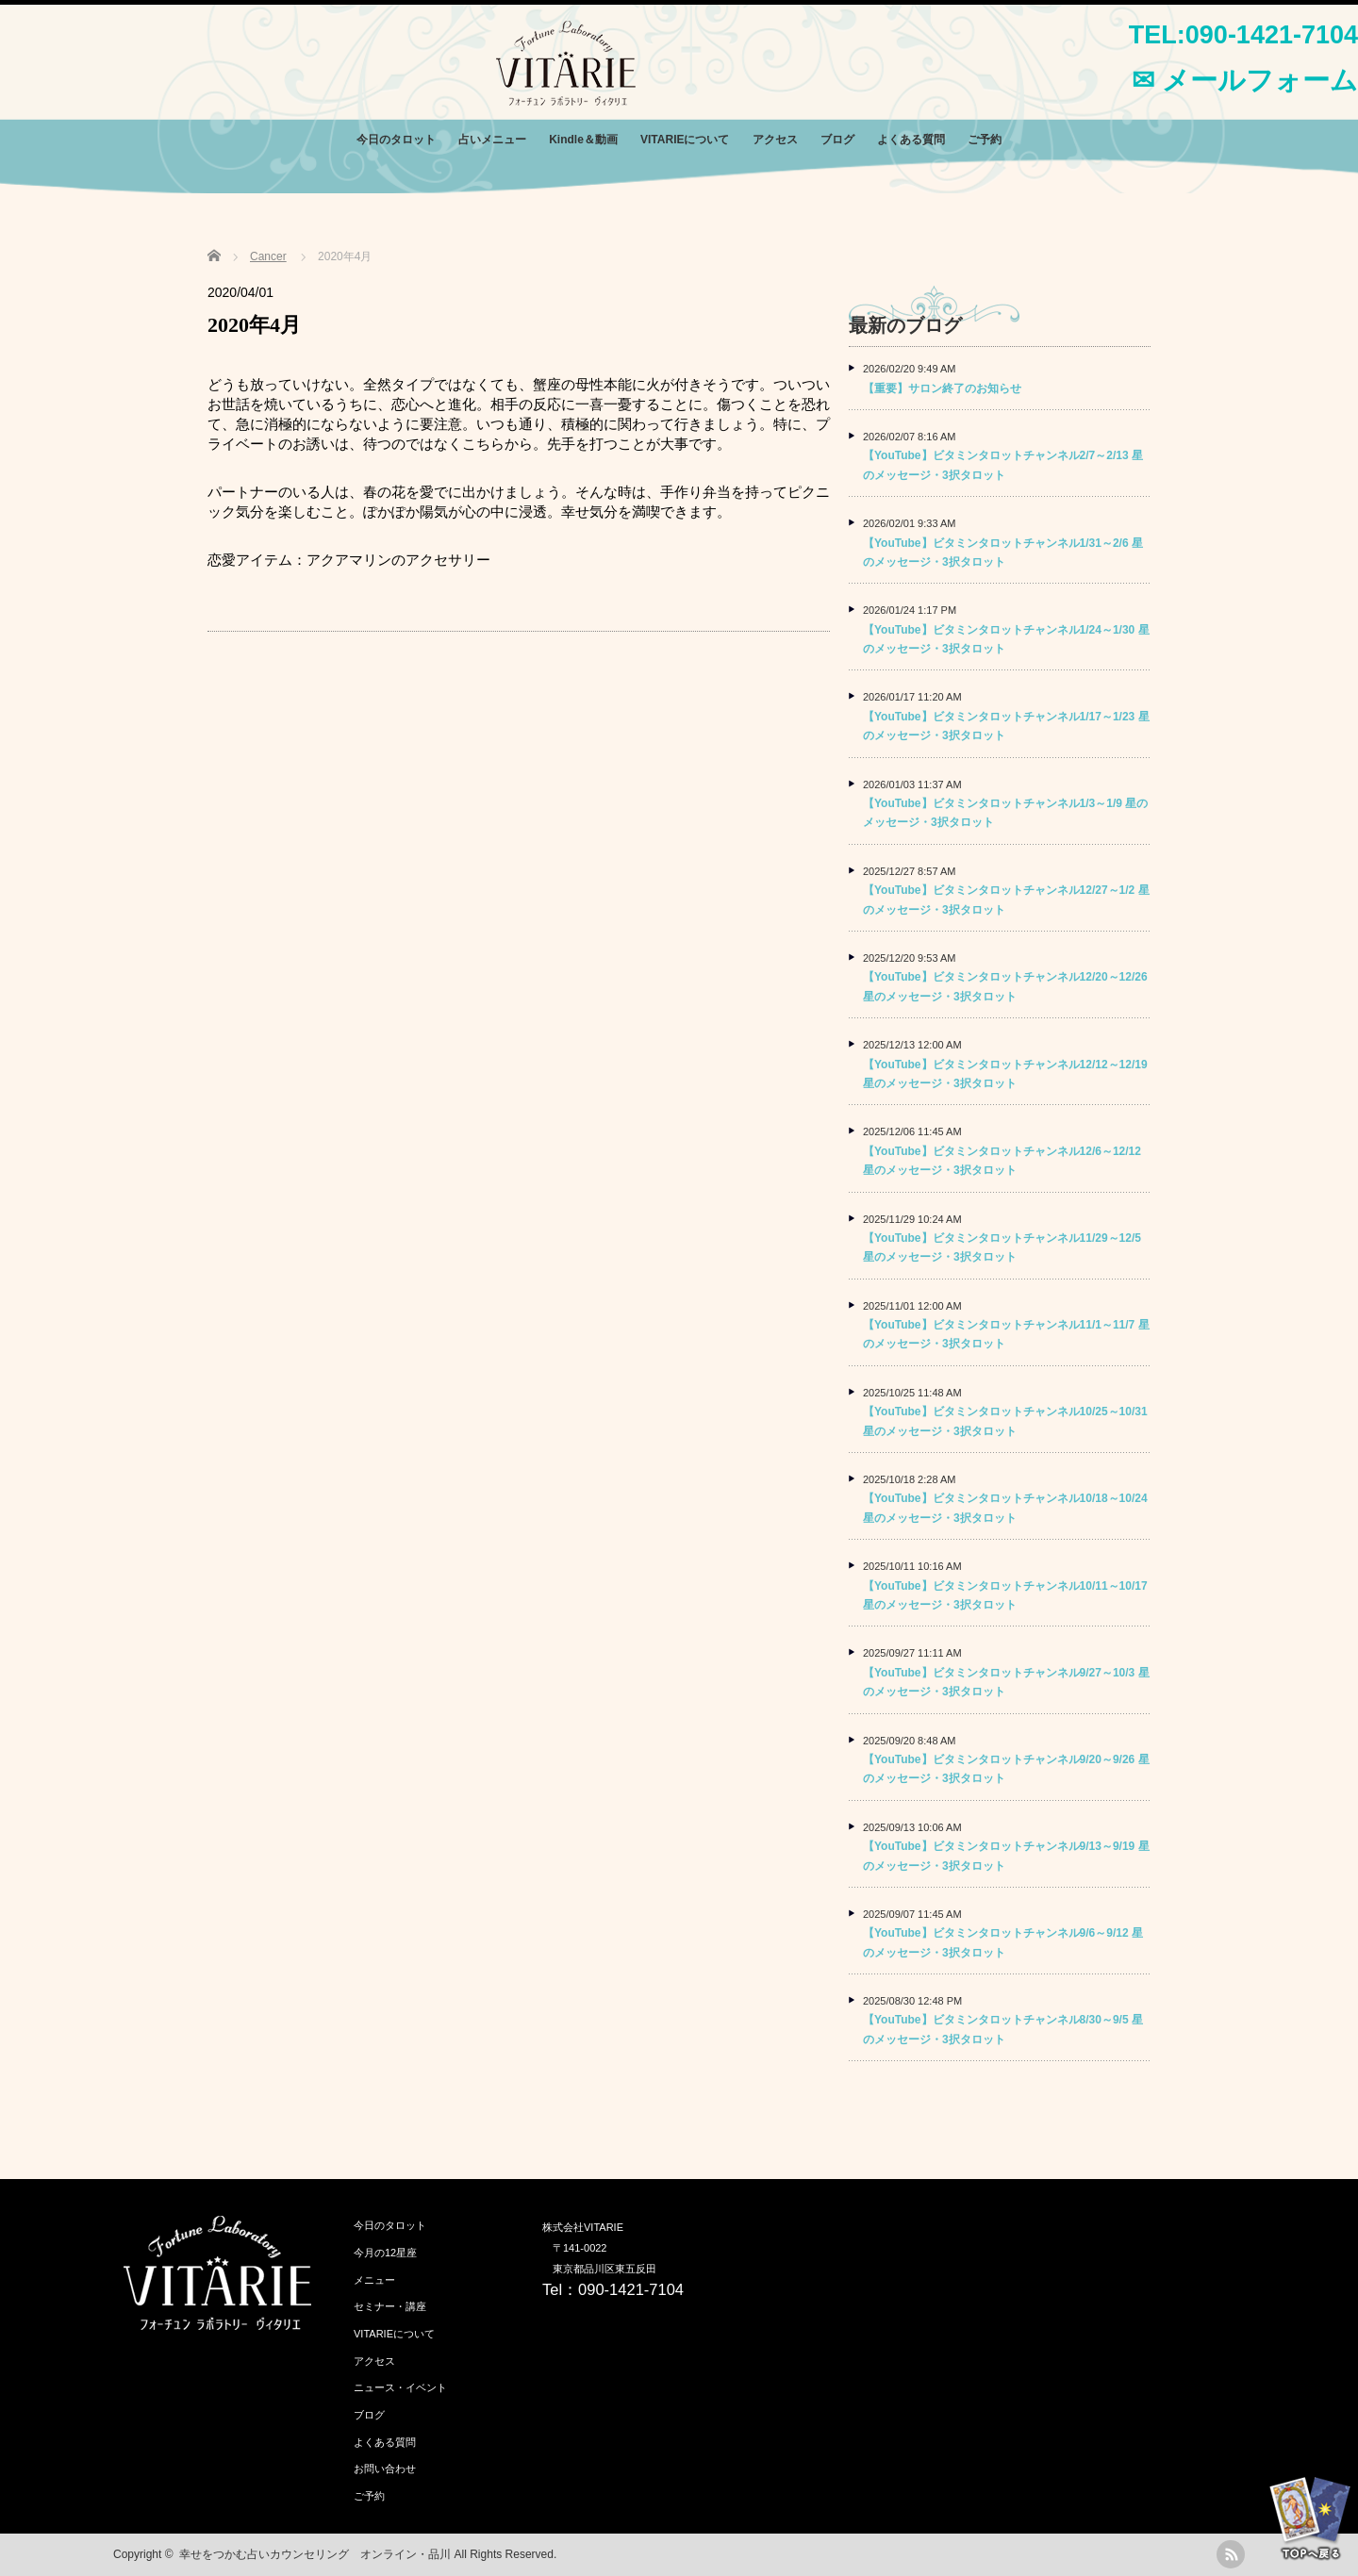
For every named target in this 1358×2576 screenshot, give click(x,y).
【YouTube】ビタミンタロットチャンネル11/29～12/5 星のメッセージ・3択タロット (1002, 1247)
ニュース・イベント (400, 2387)
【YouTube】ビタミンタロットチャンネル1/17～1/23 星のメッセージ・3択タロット (1006, 726)
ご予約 (985, 139)
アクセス (775, 139)
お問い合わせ (385, 2468)
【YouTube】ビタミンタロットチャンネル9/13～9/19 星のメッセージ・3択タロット (1006, 1856)
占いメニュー (492, 139)
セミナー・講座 (390, 2306)
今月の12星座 (385, 2252)
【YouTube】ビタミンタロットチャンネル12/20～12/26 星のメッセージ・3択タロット (1005, 986)
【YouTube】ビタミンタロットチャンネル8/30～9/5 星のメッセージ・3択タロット (1003, 2029)
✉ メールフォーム (1245, 80)
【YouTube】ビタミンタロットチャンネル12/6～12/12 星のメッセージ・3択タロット (1002, 1161)
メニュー (374, 2280)
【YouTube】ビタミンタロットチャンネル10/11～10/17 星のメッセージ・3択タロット (1005, 1595)
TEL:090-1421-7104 (1243, 35)
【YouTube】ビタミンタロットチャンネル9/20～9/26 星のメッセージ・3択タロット (1006, 1769)
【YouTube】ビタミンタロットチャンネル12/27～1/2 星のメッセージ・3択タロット (1006, 899)
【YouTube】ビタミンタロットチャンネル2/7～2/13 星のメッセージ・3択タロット (1003, 465)
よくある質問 (911, 139)
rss (1231, 2554)
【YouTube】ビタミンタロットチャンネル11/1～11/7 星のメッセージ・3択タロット (1006, 1334)
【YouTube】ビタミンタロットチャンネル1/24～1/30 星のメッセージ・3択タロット (1006, 639)
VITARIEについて (684, 139)
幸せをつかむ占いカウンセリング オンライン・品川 (315, 2554)
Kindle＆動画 (583, 139)
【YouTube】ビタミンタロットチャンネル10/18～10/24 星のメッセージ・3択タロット (1005, 1508)
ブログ (837, 139)
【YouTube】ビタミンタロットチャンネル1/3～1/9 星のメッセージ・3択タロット (1005, 813)
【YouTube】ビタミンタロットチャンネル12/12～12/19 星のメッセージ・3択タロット (1005, 1074)
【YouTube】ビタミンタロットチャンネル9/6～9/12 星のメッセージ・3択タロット (1003, 1942)
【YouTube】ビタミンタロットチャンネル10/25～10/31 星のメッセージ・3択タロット (1005, 1421)
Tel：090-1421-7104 (613, 2289)
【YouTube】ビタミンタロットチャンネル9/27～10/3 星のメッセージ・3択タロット (1006, 1682)
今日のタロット (396, 139)
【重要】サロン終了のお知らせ (942, 388)
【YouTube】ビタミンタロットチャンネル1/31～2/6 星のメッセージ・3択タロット (1003, 553)
